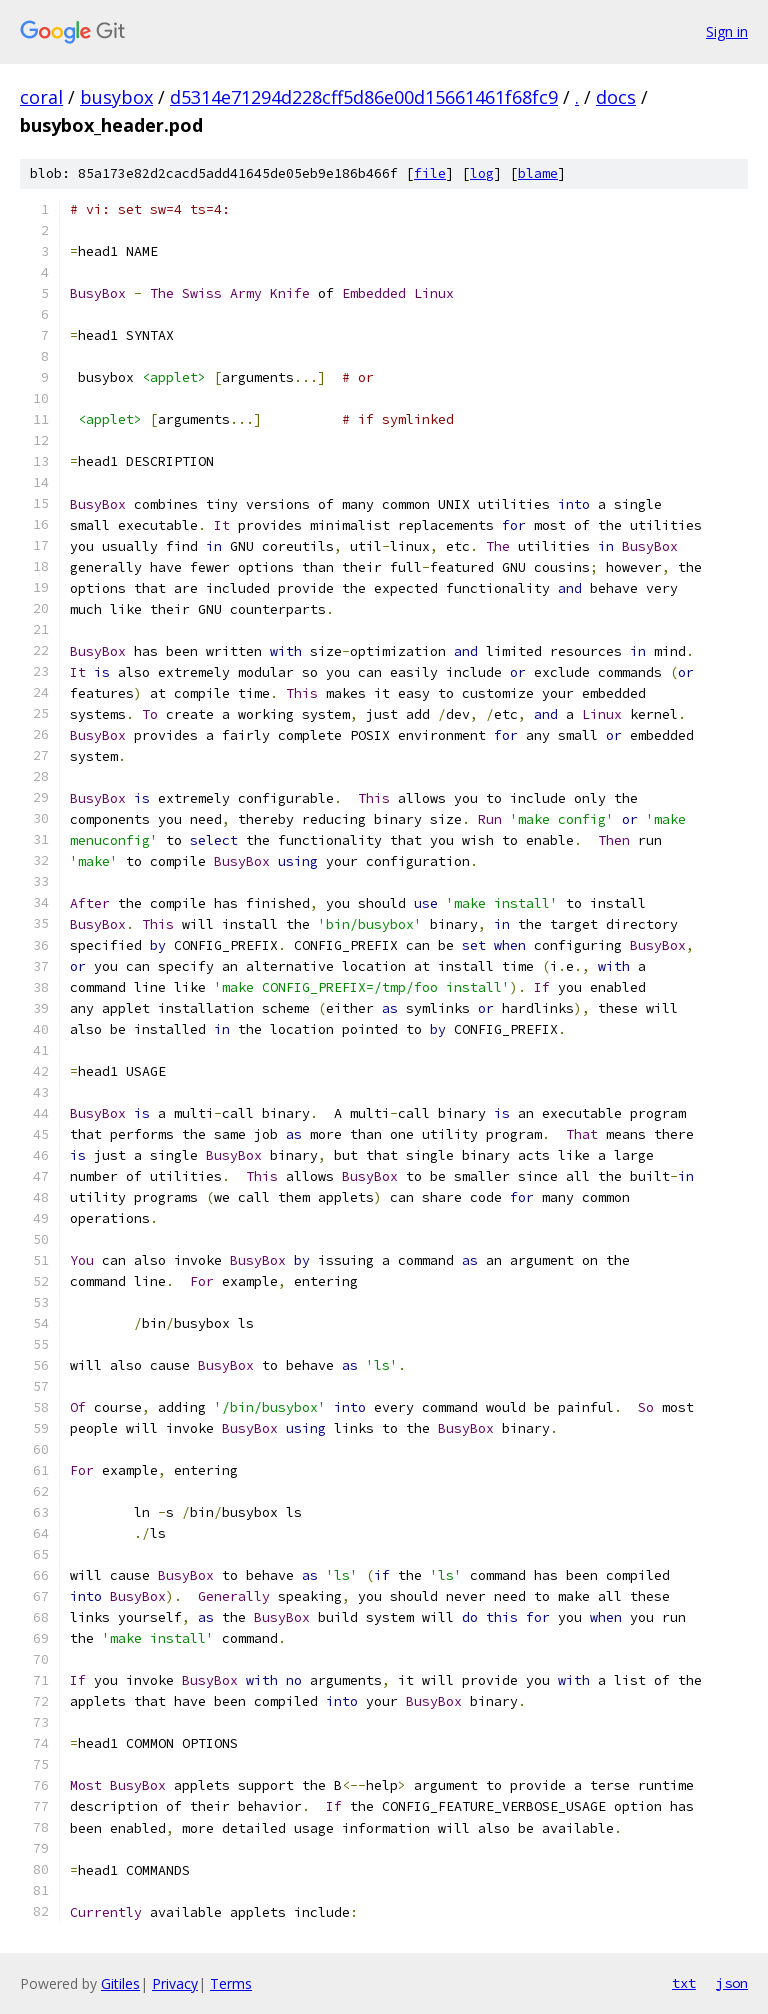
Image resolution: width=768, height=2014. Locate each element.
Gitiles (120, 1983)
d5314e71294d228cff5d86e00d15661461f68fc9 (364, 97)
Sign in (727, 31)
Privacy (175, 1983)
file (430, 173)
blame (538, 173)
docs (616, 97)
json (732, 1983)
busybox (116, 97)
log (482, 173)
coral (41, 97)
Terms (231, 1983)
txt (684, 1983)
